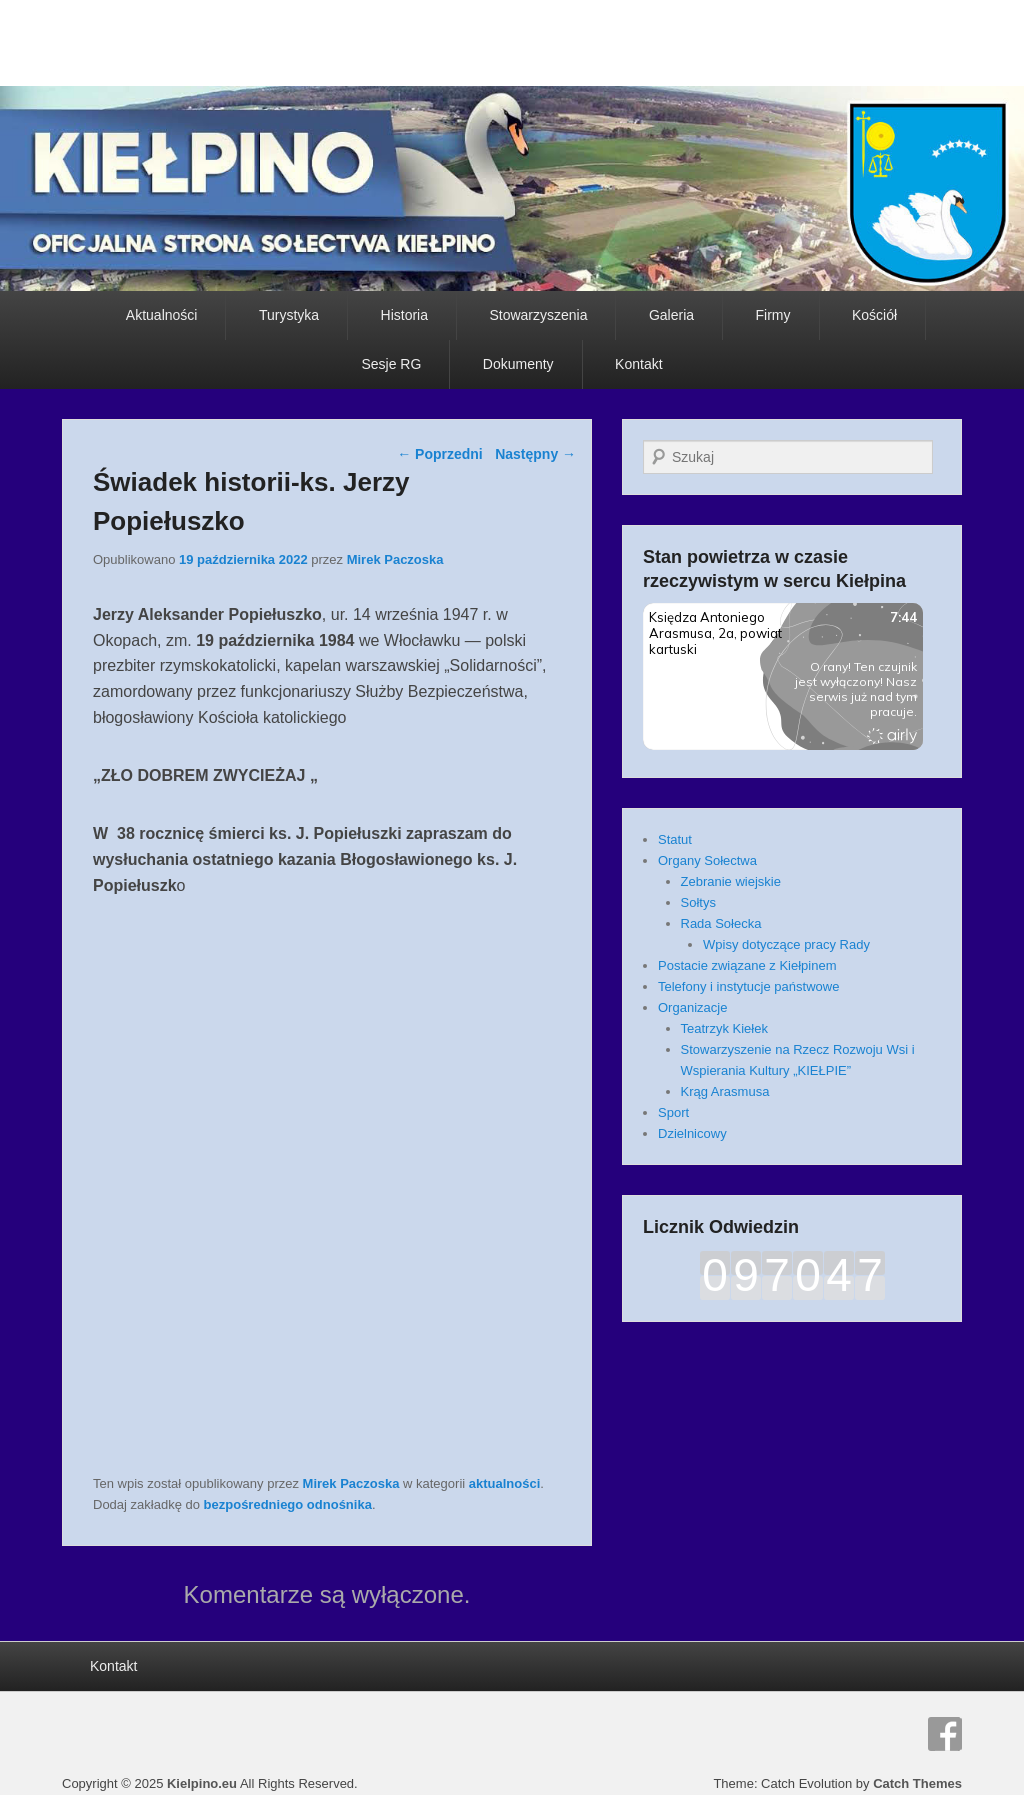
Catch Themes (917, 1783)
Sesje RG (391, 364)
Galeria (671, 315)
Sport (673, 1112)
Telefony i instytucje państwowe (748, 986)
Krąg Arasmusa (725, 1091)
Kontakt (638, 364)
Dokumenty (518, 364)
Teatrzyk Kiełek (724, 1028)
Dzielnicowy (692, 1133)
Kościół (874, 315)
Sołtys (698, 902)
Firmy (773, 315)
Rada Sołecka (721, 923)
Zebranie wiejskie (731, 881)
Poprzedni (440, 454)
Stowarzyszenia (538, 315)
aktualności (505, 1483)
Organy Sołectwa (707, 860)
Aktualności (162, 315)
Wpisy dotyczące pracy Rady (786, 944)
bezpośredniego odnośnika (288, 1504)
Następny (535, 454)
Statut (675, 839)
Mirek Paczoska (395, 559)
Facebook (945, 1734)
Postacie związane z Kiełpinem (747, 965)
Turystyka (289, 315)
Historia (404, 315)
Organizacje (692, 1007)
